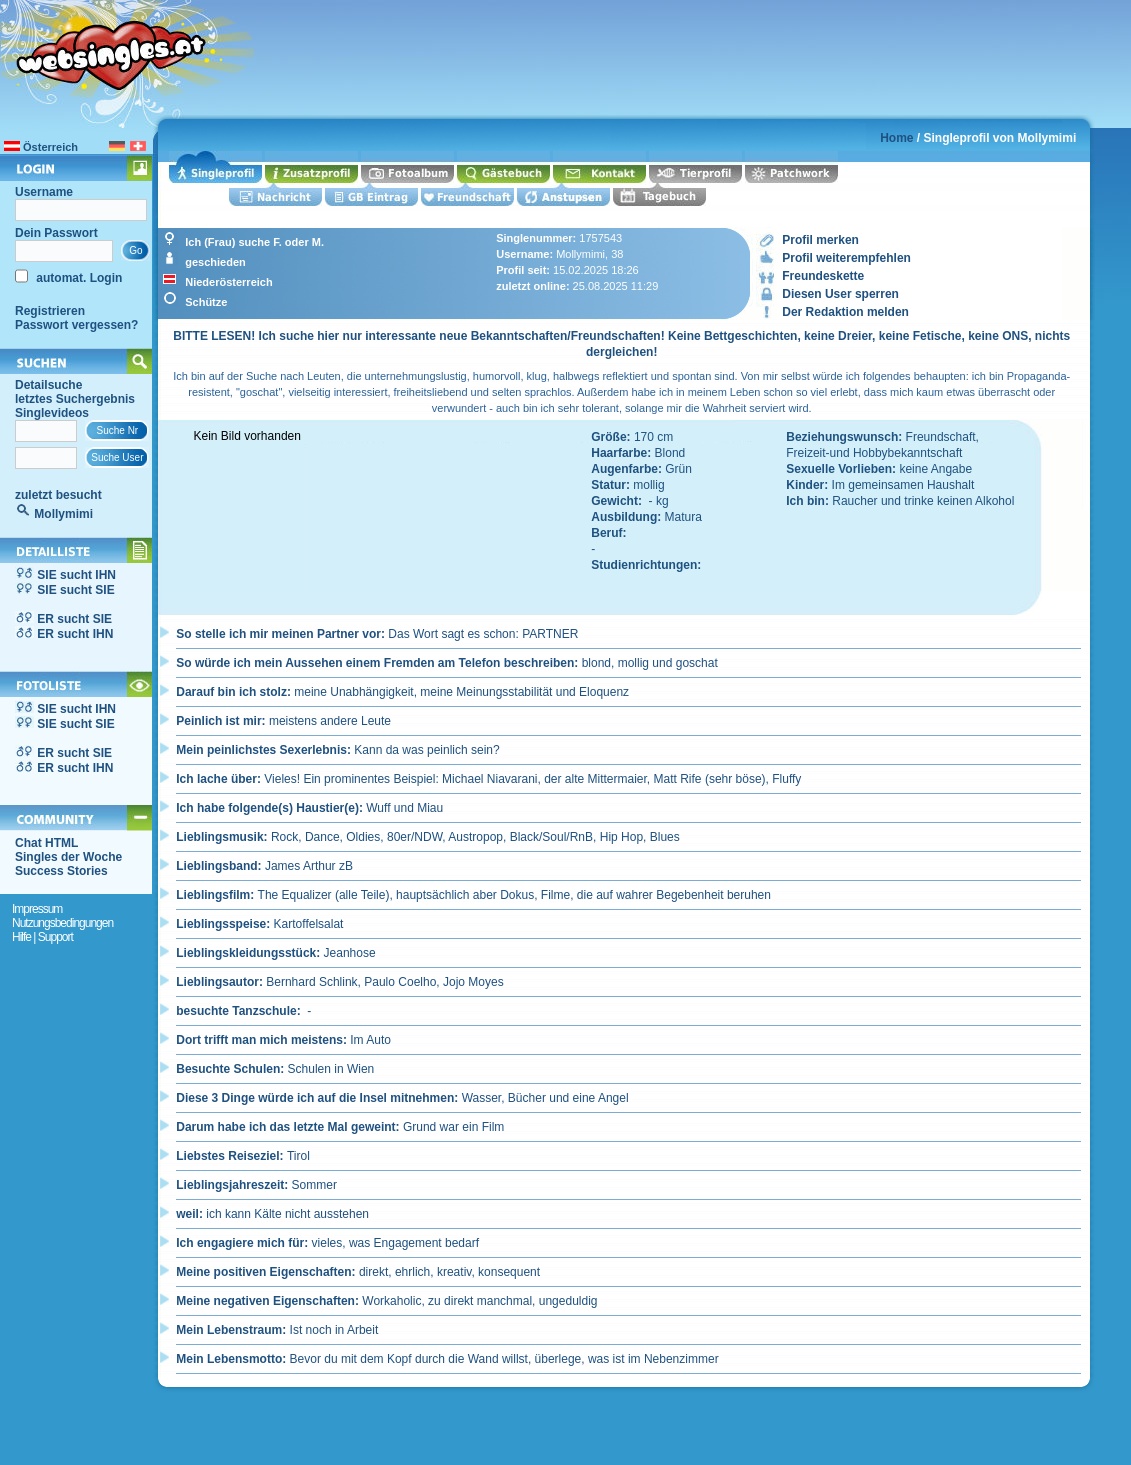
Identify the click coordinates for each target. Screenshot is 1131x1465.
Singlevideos (52, 413)
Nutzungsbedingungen (62, 923)
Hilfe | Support (42, 937)
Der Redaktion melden (845, 312)
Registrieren (50, 311)
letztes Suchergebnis (75, 399)
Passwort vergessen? (76, 325)
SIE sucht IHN (76, 575)
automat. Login (77, 278)
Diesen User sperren (840, 294)
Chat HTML (46, 843)
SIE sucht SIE (75, 590)
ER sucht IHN (75, 634)
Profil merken (820, 240)
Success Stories (61, 871)
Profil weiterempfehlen (846, 258)
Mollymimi (63, 514)
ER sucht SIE (74, 619)
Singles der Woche (68, 857)
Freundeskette (823, 276)
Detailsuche (48, 385)
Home (896, 138)
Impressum (37, 909)
